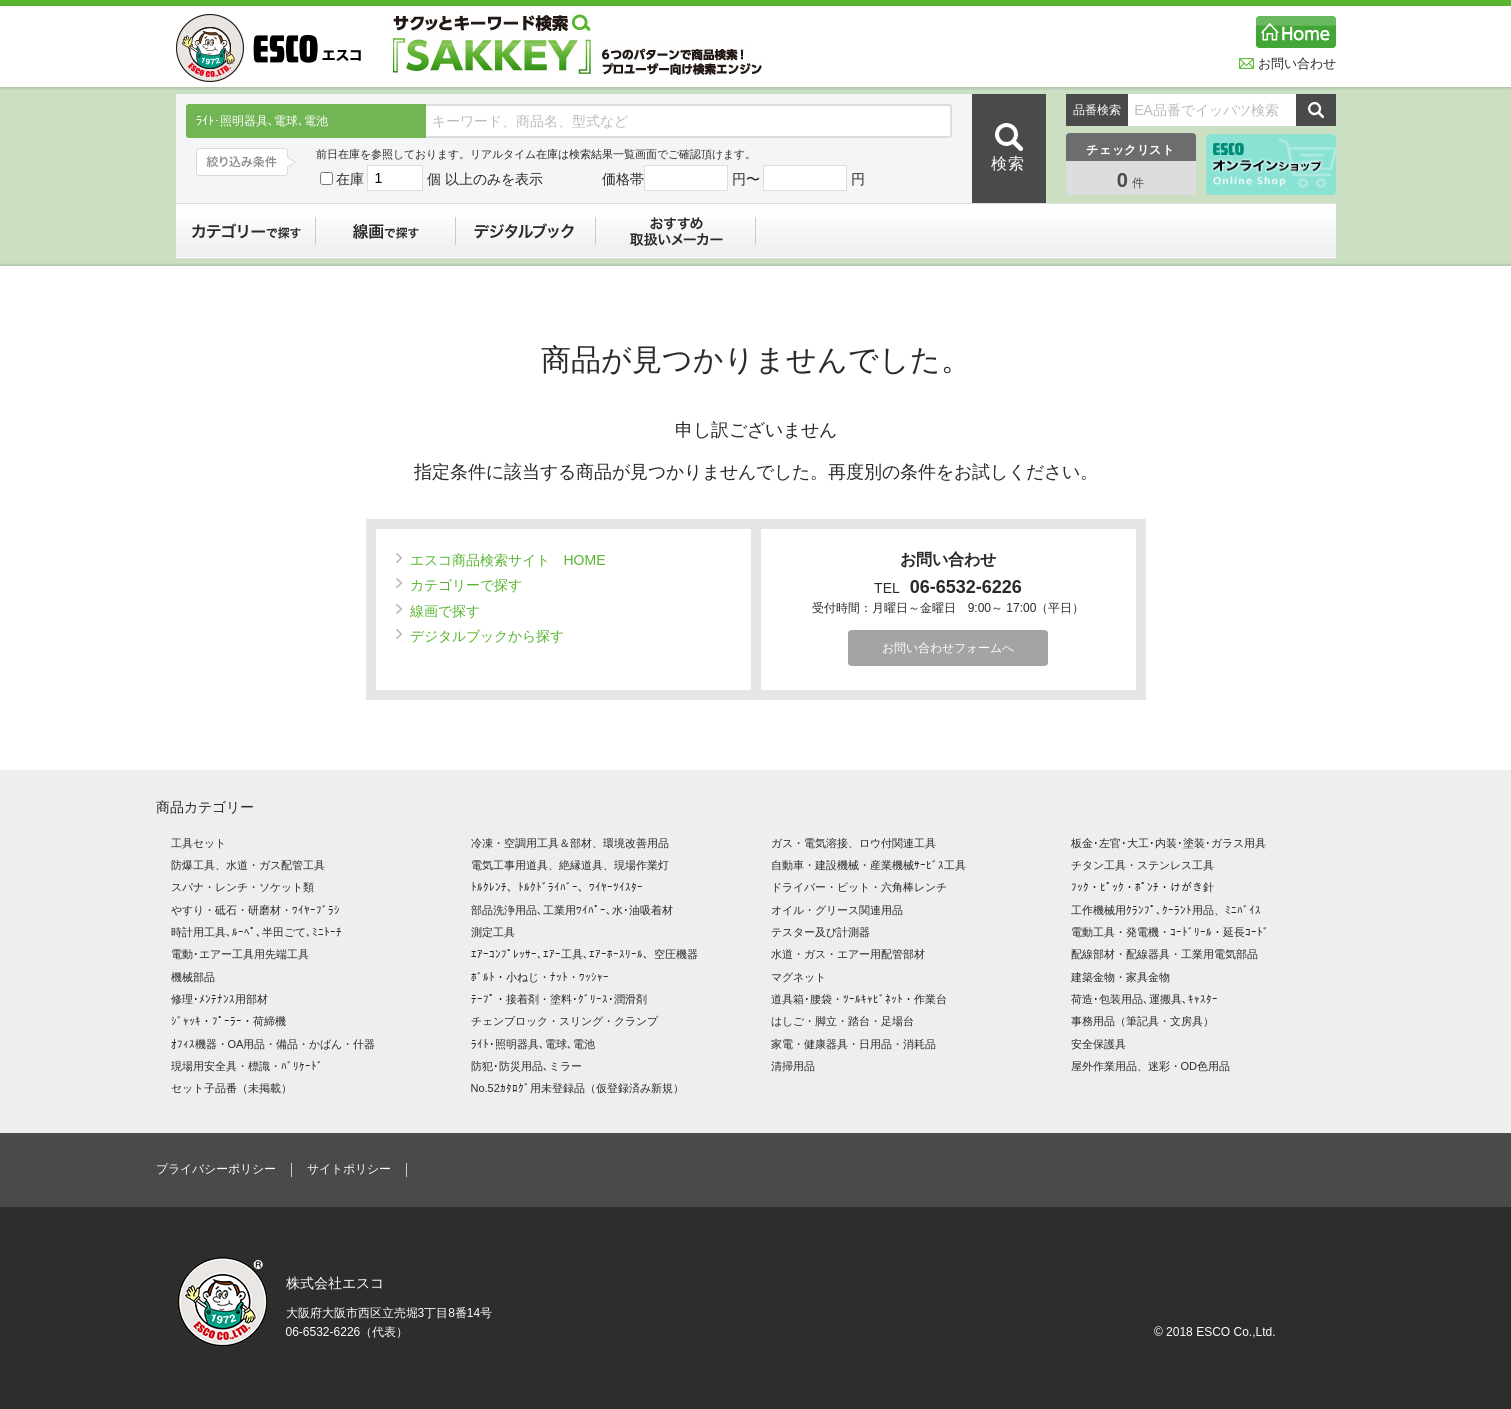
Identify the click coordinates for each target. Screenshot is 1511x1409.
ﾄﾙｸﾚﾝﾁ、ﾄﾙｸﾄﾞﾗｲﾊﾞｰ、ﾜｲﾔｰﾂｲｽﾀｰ (557, 887)
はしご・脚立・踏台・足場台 (842, 1021)
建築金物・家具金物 (1120, 977)
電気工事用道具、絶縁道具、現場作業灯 (570, 865)
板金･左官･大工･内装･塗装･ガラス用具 (1168, 843)
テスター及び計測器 (820, 932)
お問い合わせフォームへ (948, 648)
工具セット (198, 843)
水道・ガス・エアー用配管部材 (848, 954)
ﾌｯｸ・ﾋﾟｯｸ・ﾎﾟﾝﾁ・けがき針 (1142, 887)
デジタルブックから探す (480, 636)
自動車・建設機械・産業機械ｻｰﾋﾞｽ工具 (868, 865)
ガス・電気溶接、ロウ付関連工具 (853, 843)
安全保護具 (1098, 1044)
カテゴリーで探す (246, 231)
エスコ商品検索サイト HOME (501, 560)
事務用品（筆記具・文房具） (1142, 1021)
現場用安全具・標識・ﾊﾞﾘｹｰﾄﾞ (247, 1066)
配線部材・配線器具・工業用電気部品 (1164, 954)
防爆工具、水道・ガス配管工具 (248, 865)
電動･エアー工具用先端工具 (240, 954)
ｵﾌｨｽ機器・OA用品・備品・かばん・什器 (273, 1044)
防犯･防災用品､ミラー (526, 1066)
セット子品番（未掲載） (231, 1088)
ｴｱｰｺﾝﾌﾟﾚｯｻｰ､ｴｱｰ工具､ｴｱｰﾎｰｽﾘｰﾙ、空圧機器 (584, 954)
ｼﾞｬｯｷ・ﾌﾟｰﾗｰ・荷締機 (228, 1021)
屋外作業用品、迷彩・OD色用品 (1151, 1066)
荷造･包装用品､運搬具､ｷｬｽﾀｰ (1144, 999)
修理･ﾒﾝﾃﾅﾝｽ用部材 (219, 999)
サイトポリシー (349, 1169)
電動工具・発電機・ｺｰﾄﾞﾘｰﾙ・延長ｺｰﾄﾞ (1170, 932)
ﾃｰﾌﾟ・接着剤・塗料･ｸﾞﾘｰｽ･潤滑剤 (559, 999)
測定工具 (493, 932)
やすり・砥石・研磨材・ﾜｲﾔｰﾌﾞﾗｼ (255, 910)
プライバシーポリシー (216, 1169)
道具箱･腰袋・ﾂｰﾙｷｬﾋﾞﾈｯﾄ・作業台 (859, 999)
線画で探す (386, 231)
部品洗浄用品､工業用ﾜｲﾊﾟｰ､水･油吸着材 (572, 910)
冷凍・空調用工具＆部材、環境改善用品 (570, 843)
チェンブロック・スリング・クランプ (564, 1021)
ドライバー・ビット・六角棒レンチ (859, 887)
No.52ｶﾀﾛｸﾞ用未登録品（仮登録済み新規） (577, 1088)
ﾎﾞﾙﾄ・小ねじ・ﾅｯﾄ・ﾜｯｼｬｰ (540, 977)
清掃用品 (793, 1066)
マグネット (798, 977)
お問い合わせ (1287, 63)
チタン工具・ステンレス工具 (1142, 865)
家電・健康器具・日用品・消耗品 (853, 1044)
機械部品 (193, 977)
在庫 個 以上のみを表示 (432, 179)
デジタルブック (526, 231)
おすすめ (676, 231)
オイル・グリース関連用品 (837, 910)
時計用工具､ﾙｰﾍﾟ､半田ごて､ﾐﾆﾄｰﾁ (256, 932)
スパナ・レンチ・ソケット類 (242, 887)
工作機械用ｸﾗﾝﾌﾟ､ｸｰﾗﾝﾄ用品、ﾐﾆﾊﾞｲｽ (1166, 910)
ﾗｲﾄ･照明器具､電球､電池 (533, 1044)
